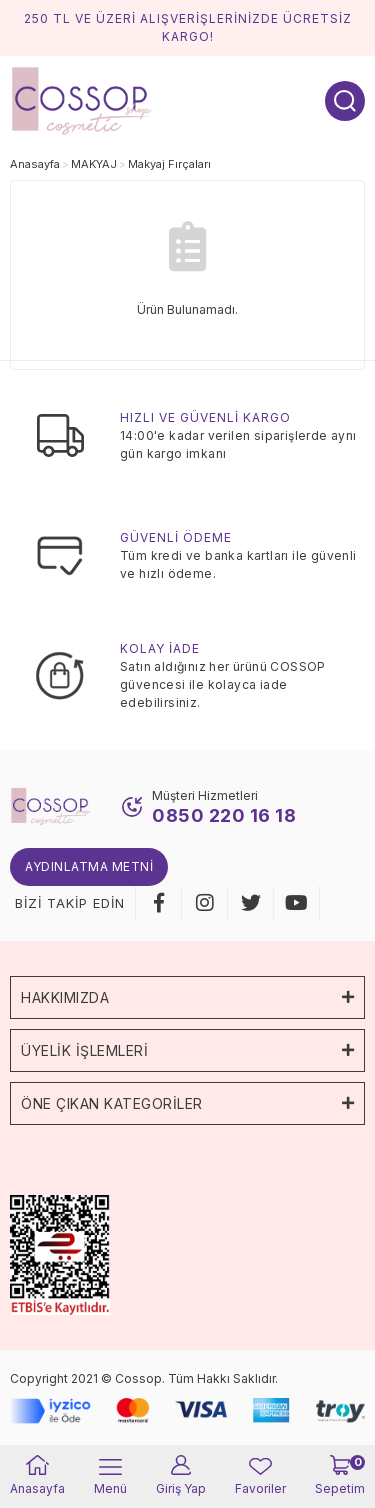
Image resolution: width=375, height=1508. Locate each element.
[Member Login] (181, 1476)
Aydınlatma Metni (89, 866)
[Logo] (82, 99)
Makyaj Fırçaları (169, 164)
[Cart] (340, 1476)
